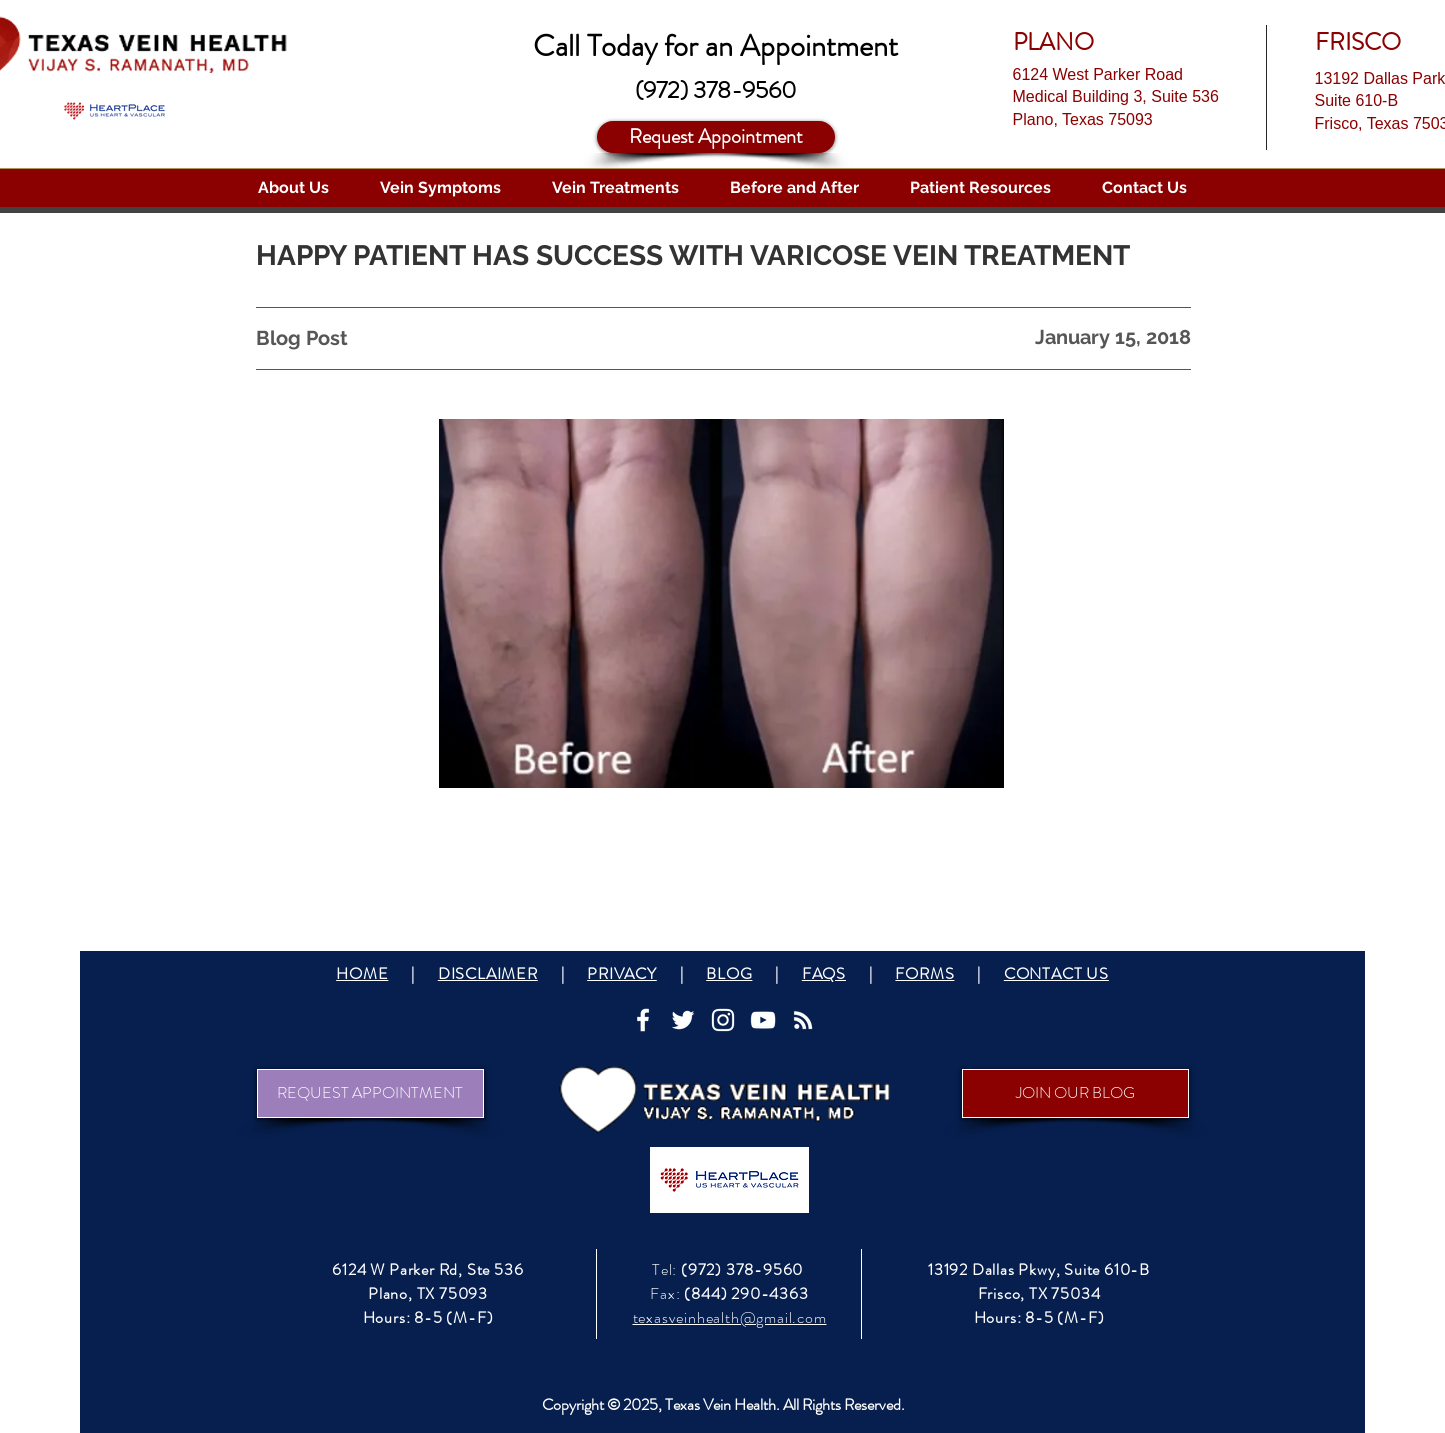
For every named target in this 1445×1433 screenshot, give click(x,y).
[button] (294, 188)
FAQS (824, 973)
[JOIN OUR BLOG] (1075, 1093)
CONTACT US (1056, 973)
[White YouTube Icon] (763, 1020)
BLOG (729, 973)
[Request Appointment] (716, 137)
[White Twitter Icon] (683, 1020)
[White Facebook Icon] (643, 1020)
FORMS (924, 973)
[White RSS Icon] (803, 1020)
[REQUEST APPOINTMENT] (370, 1093)
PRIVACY (622, 973)
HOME (362, 973)
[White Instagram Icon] (723, 1020)
